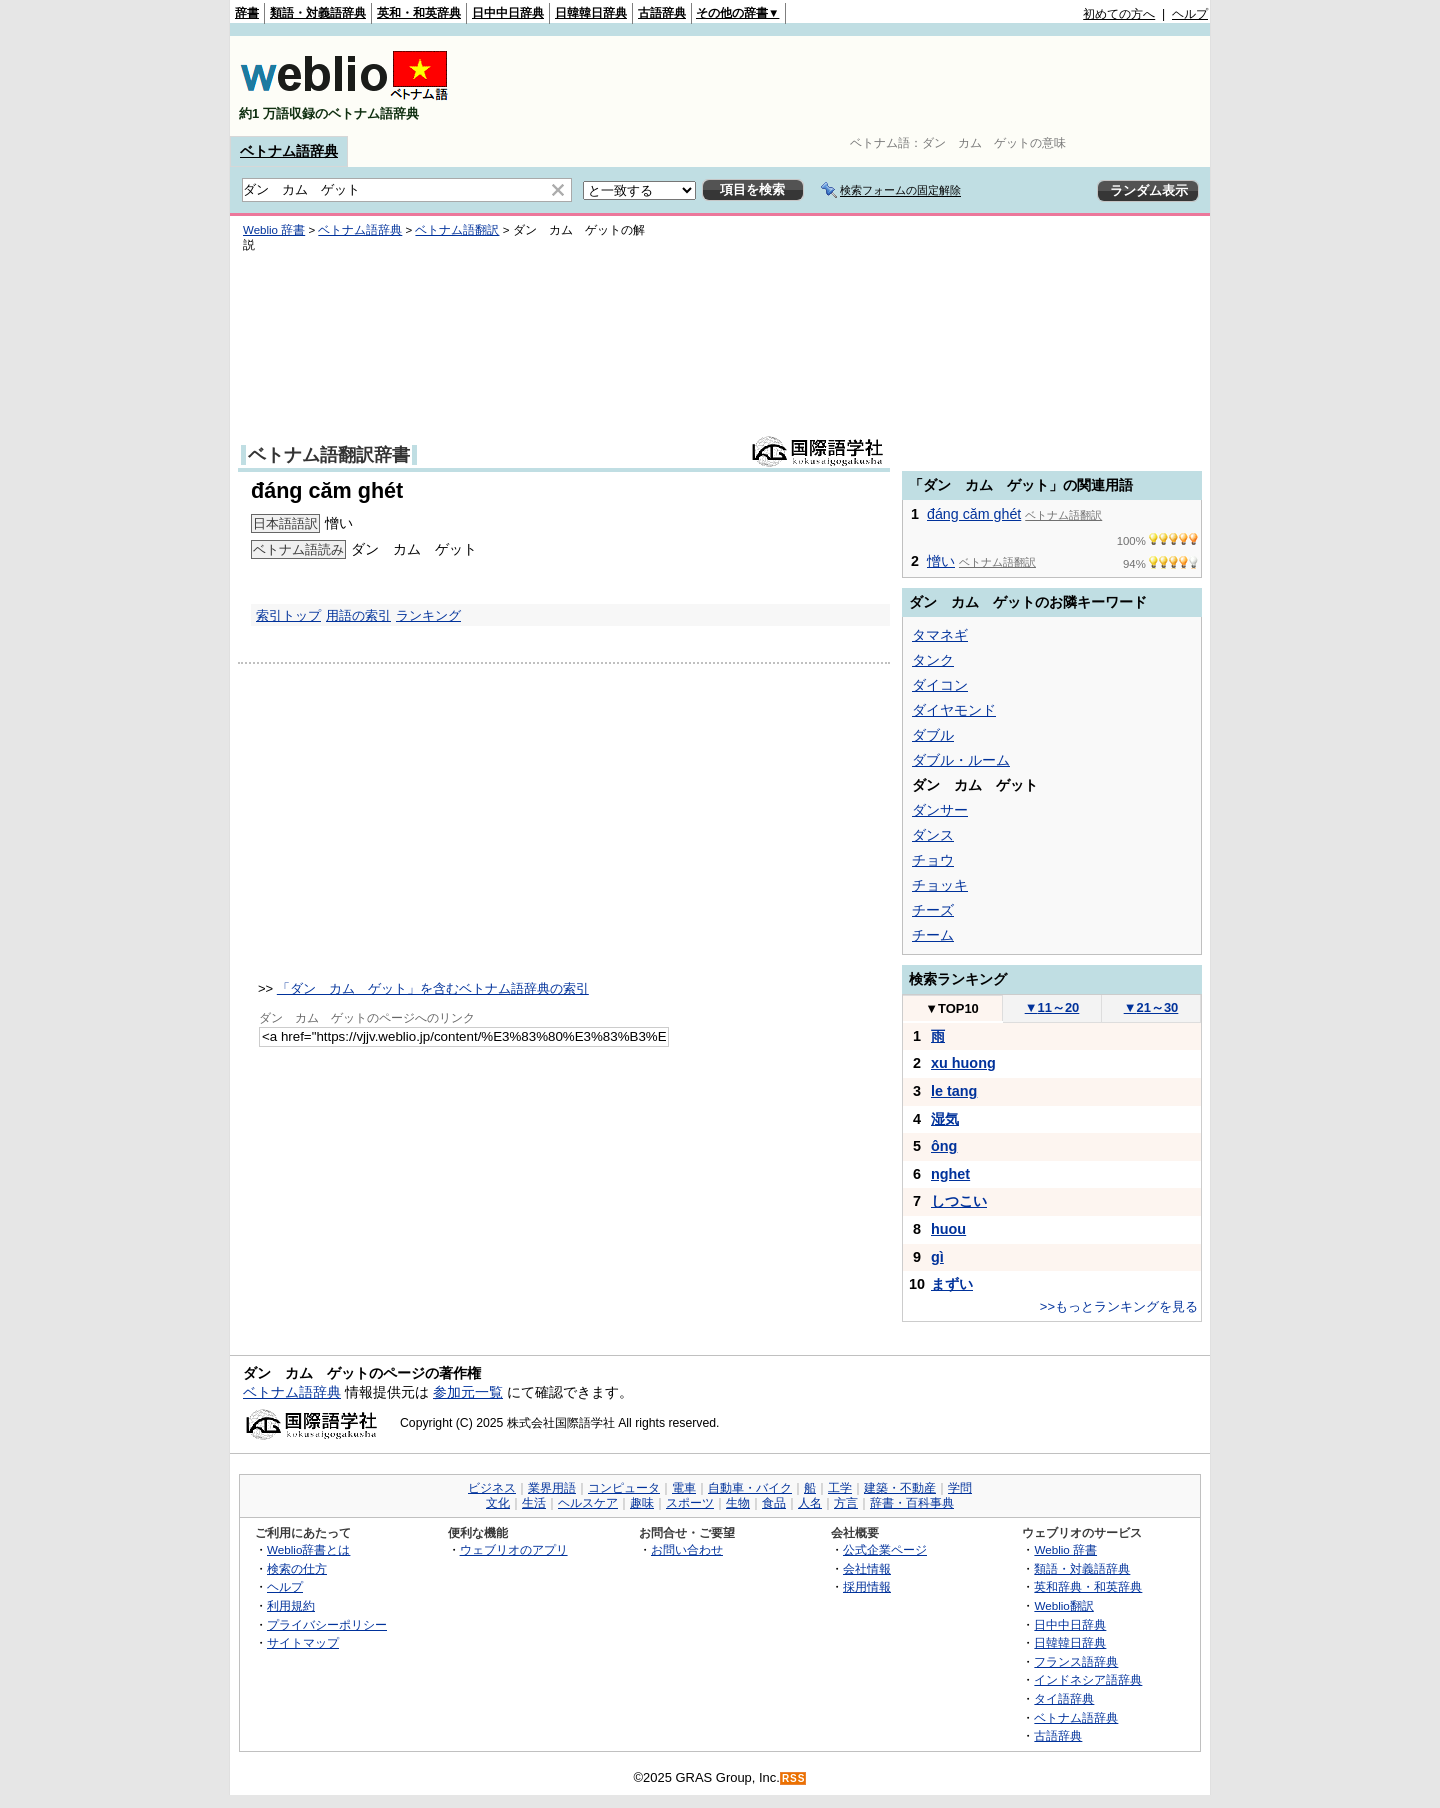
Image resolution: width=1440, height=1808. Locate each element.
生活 (534, 1503)
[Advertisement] (844, 86)
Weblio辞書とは (308, 1549)
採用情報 (867, 1586)
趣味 (642, 1503)
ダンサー (940, 810)
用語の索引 (358, 615)
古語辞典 (662, 13)
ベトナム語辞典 (289, 151)
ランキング (428, 615)
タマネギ (940, 635)
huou (948, 1229)
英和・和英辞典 (419, 13)
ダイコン (940, 685)
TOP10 (952, 1008)
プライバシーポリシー (327, 1624)
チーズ (933, 910)
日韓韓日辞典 (591, 13)
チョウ (933, 860)
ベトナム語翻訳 (457, 230)
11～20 (1052, 1007)
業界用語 (552, 1488)
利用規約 (291, 1605)
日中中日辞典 (508, 13)
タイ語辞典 (1064, 1698)
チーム (933, 935)
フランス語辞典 (1076, 1661)
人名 (810, 1503)
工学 (840, 1488)
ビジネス (492, 1488)
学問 (960, 1488)
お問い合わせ (687, 1549)
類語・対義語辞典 (318, 13)
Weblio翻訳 (1063, 1605)
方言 (846, 1503)
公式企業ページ (885, 1549)
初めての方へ (1119, 14)
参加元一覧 (468, 1392)
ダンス (933, 835)
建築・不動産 (900, 1488)
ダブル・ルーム (961, 760)
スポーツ (690, 1503)
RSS (794, 1778)
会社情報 (867, 1568)
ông (944, 1146)
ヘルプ (1190, 14)
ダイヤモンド (954, 710)
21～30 (1151, 1007)
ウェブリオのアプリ (514, 1549)
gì (937, 1257)
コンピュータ (624, 1488)
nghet (950, 1174)
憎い (941, 561)
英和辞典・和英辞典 (1088, 1586)
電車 (684, 1488)
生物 (738, 1503)
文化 (498, 1503)
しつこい (959, 1201)
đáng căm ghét (974, 514)
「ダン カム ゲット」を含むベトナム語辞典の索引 (433, 988)
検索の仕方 (297, 1568)
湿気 (945, 1119)
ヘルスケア (588, 1503)
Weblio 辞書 (274, 230)
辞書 (247, 13)
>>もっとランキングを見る (1119, 1306)
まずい (952, 1284)
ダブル (933, 735)
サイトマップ (303, 1642)
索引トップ (288, 615)
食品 (774, 1503)
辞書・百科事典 (912, 1503)
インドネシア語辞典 (1088, 1679)
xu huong (963, 1063)
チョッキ (940, 885)
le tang (954, 1091)
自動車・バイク (750, 1488)
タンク (933, 660)
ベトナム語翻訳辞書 (329, 455)
